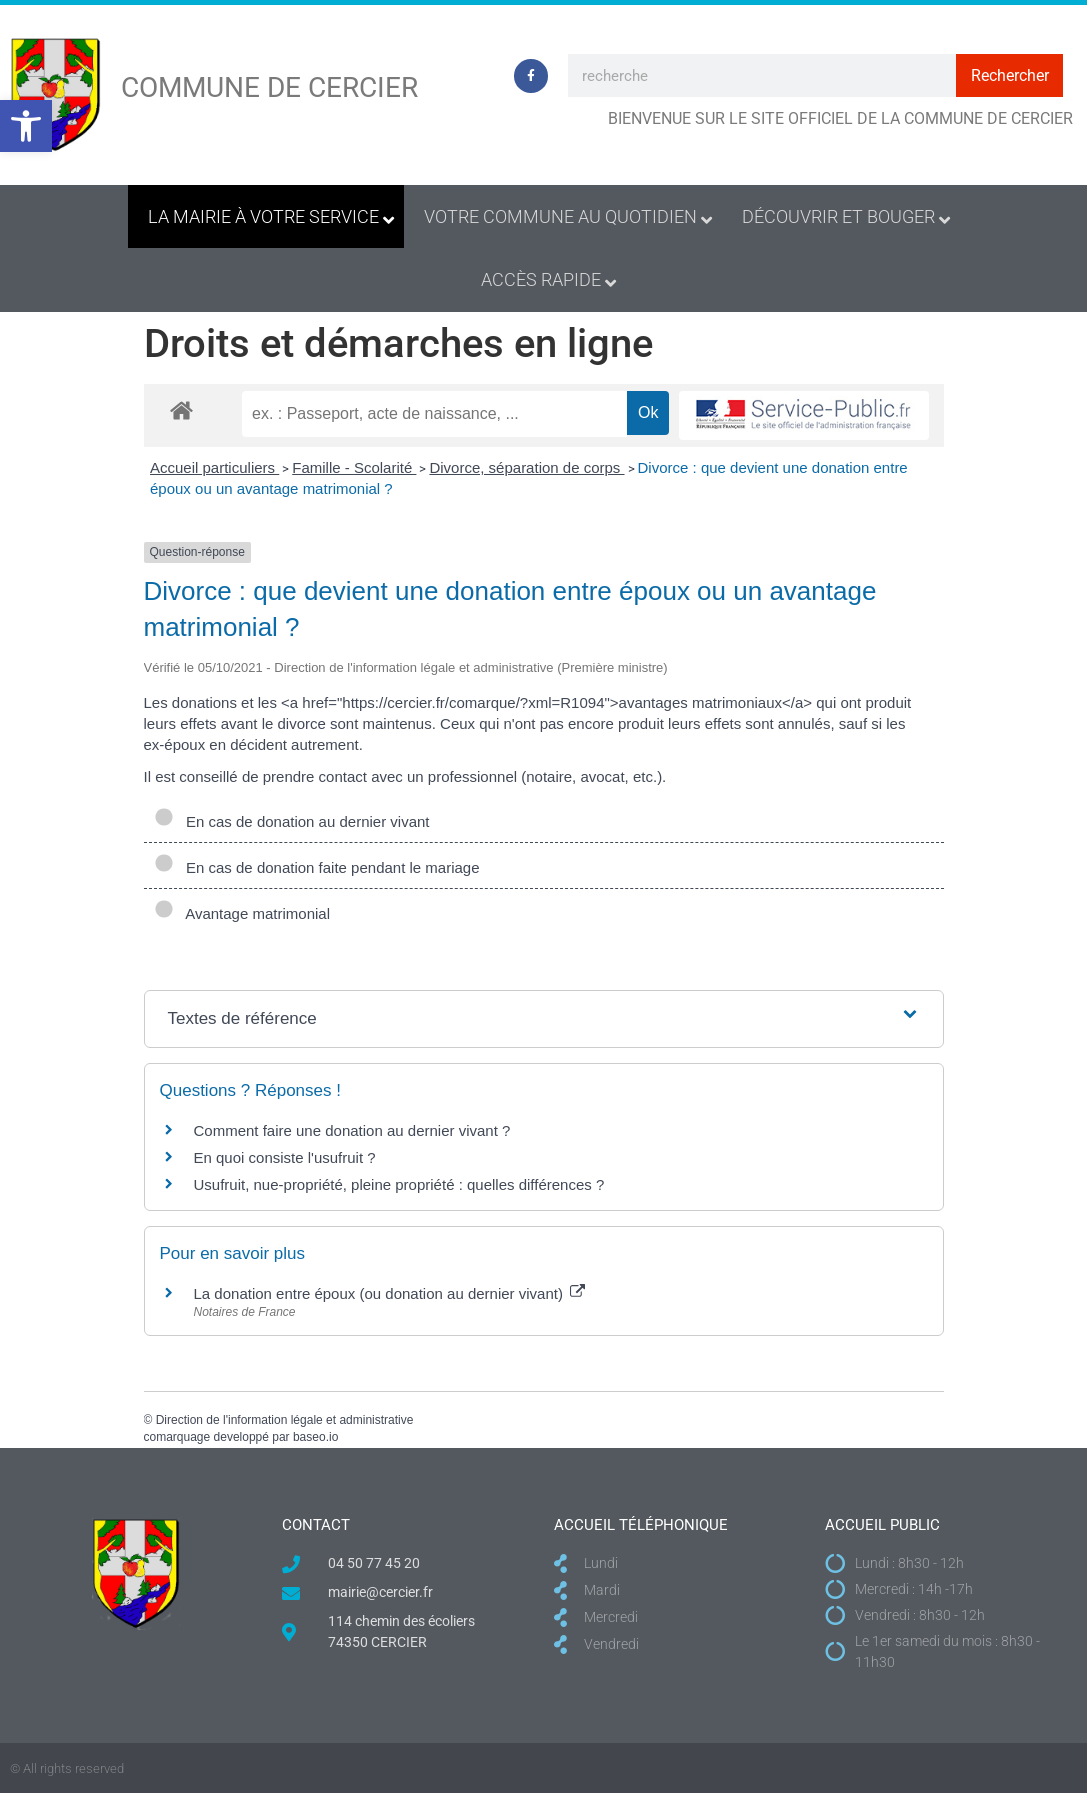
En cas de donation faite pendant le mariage (317, 867)
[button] (26, 126)
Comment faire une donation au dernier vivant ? (352, 1130)
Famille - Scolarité (354, 467)
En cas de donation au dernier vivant (292, 821)
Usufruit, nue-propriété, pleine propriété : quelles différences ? (399, 1184)
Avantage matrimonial (242, 913)
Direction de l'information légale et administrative (285, 1420)
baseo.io (315, 1437)
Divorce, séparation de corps (526, 467)
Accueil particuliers (214, 467)
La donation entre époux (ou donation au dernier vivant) (390, 1293)
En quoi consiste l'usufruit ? (285, 1157)
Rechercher (1010, 75)
